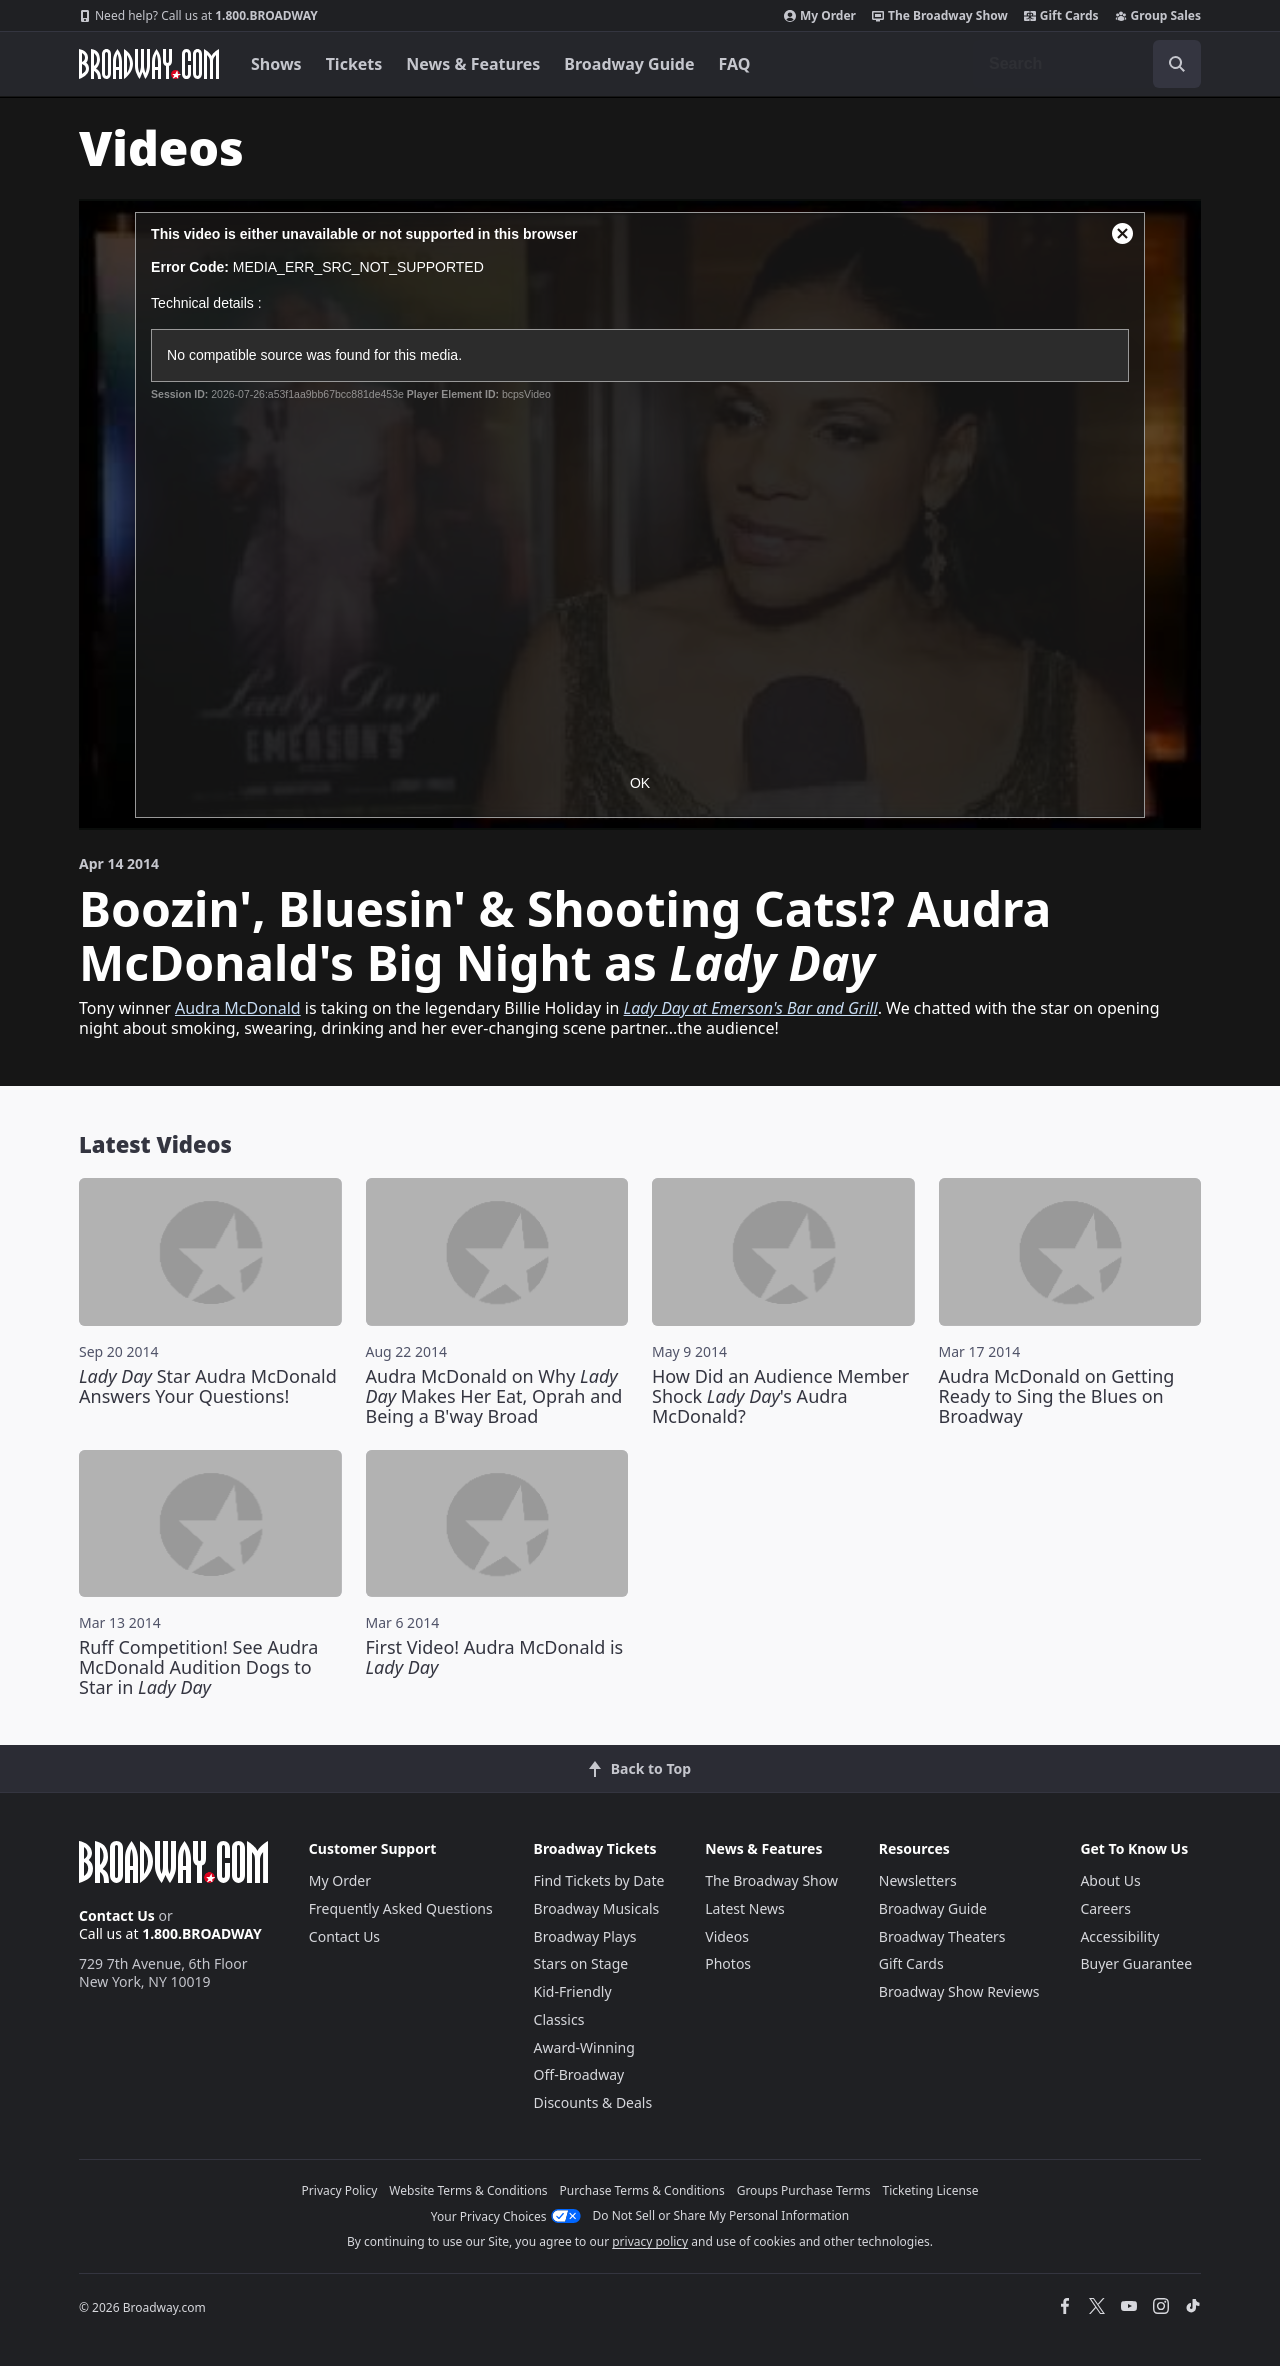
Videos (727, 1936)
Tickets (354, 64)
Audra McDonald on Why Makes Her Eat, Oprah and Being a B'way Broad (494, 1396)
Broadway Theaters (942, 1936)
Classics (559, 2019)
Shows (276, 64)
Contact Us (117, 1915)
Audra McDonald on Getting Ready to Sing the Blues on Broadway (1057, 1396)
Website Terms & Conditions (468, 2190)
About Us (1110, 1880)
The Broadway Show (940, 16)
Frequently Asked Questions (401, 1908)
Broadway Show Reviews (959, 1991)
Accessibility (1119, 1936)
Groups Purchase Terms (804, 2190)
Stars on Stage (581, 1963)
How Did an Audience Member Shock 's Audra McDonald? (780, 1396)
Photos (728, 1963)
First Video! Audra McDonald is (495, 1657)
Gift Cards (1061, 16)
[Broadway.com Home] (149, 64)
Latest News (745, 1908)
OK (640, 783)
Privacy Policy (340, 2190)
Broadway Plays (585, 1936)
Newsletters (918, 1880)
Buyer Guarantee (1136, 1963)
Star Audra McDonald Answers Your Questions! (208, 1386)
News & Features (473, 64)
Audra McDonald (238, 1008)
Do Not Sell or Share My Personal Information (721, 2215)
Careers (1105, 1908)
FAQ (735, 64)
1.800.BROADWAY (198, 16)
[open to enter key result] (1177, 64)
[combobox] (1087, 64)
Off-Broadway (579, 2074)
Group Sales (1158, 16)
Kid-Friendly (573, 1991)
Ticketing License (931, 2190)
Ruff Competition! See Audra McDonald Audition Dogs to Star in (198, 1667)
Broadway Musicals (597, 1908)
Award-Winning (584, 2047)
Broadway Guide (629, 64)
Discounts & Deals (593, 2102)
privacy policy (650, 2241)
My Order (820, 16)
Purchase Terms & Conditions (642, 2190)
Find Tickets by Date (599, 1880)
